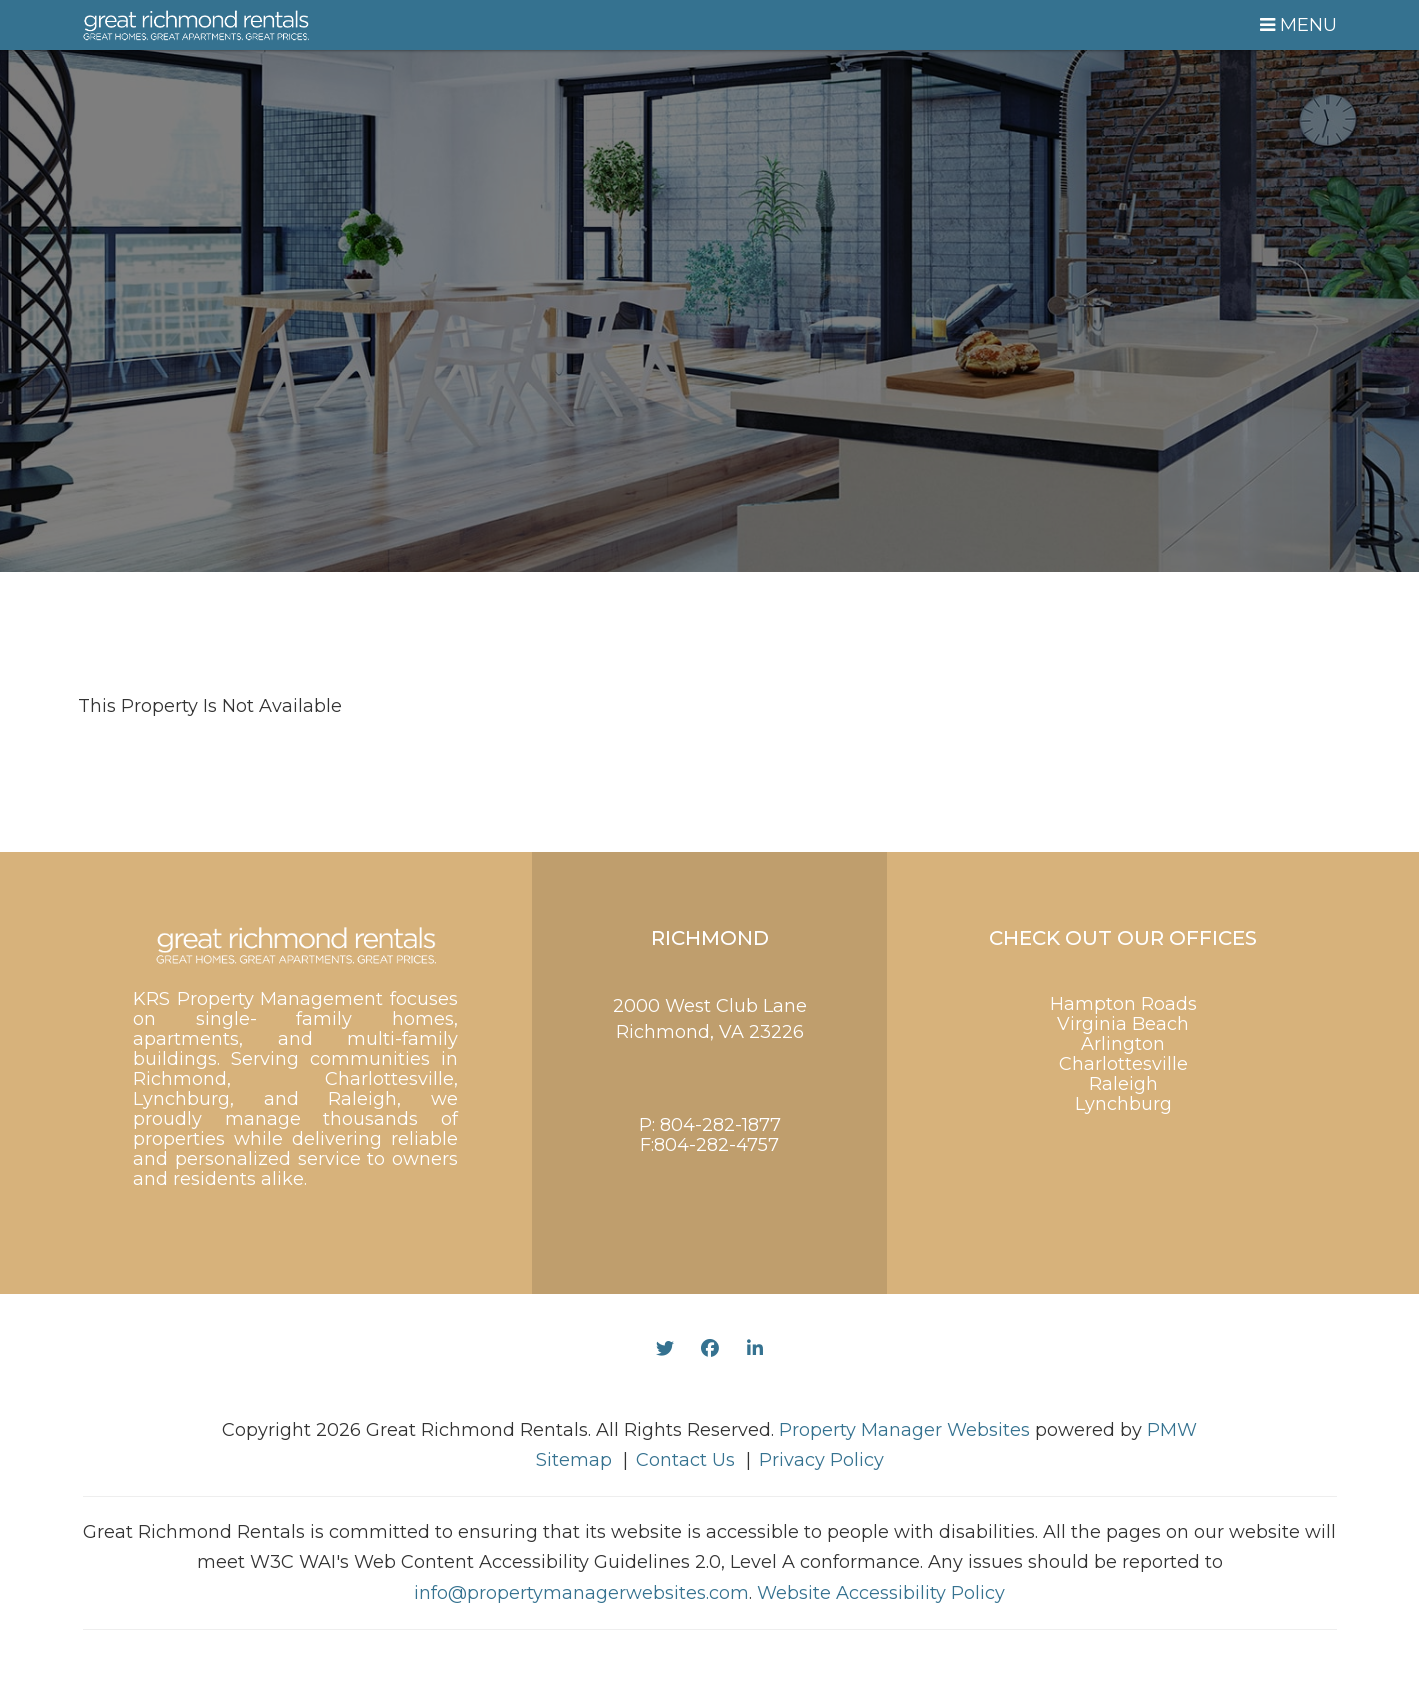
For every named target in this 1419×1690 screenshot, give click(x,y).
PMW (1172, 1430)
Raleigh (1123, 1084)
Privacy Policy (821, 1460)
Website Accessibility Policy (881, 1593)
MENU (1298, 25)
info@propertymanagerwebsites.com (581, 1593)
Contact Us (685, 1460)
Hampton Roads (1123, 1004)
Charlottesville (1123, 1064)
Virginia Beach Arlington (1123, 1034)
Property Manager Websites (904, 1430)
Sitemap (574, 1460)
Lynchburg (1123, 1104)
